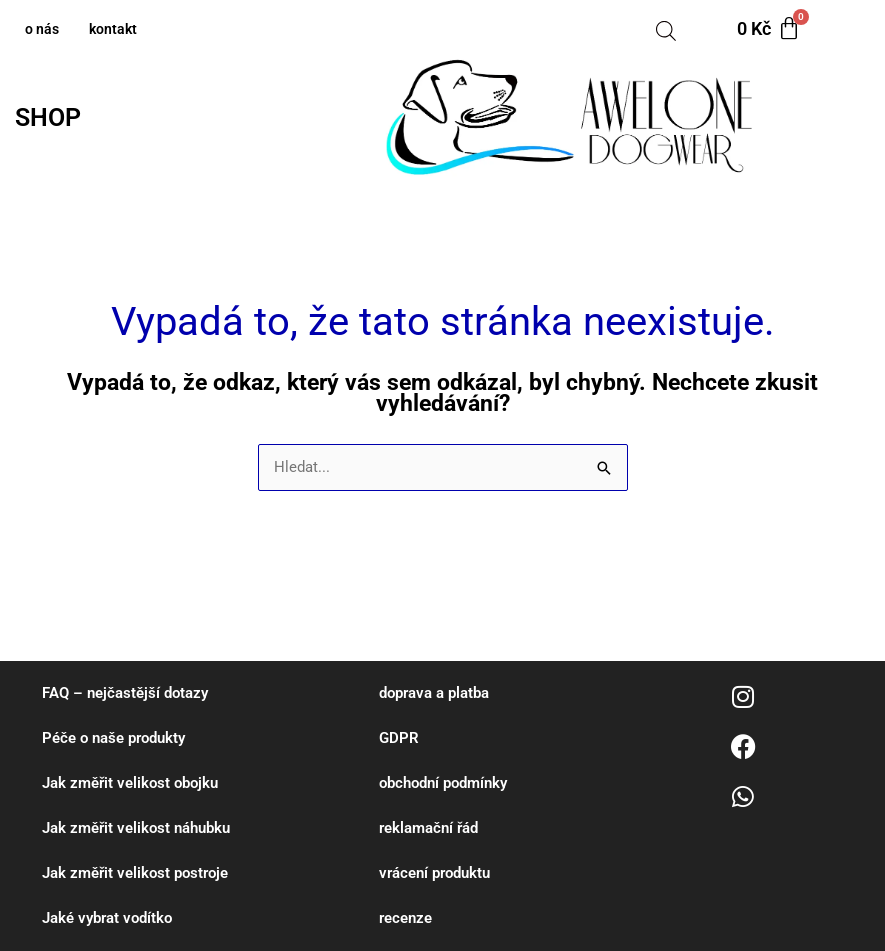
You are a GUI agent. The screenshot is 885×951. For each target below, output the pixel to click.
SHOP (48, 117)
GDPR (399, 738)
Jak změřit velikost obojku (130, 783)
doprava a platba (434, 693)
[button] (53, 117)
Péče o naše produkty (113, 738)
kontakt (113, 29)
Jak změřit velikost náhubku (136, 828)
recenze (405, 918)
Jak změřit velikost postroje (135, 873)
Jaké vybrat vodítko (107, 918)
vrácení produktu (434, 873)
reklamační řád (428, 828)
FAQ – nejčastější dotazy (125, 693)
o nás (42, 29)
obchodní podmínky (443, 783)
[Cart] (769, 29)
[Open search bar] (666, 29)
